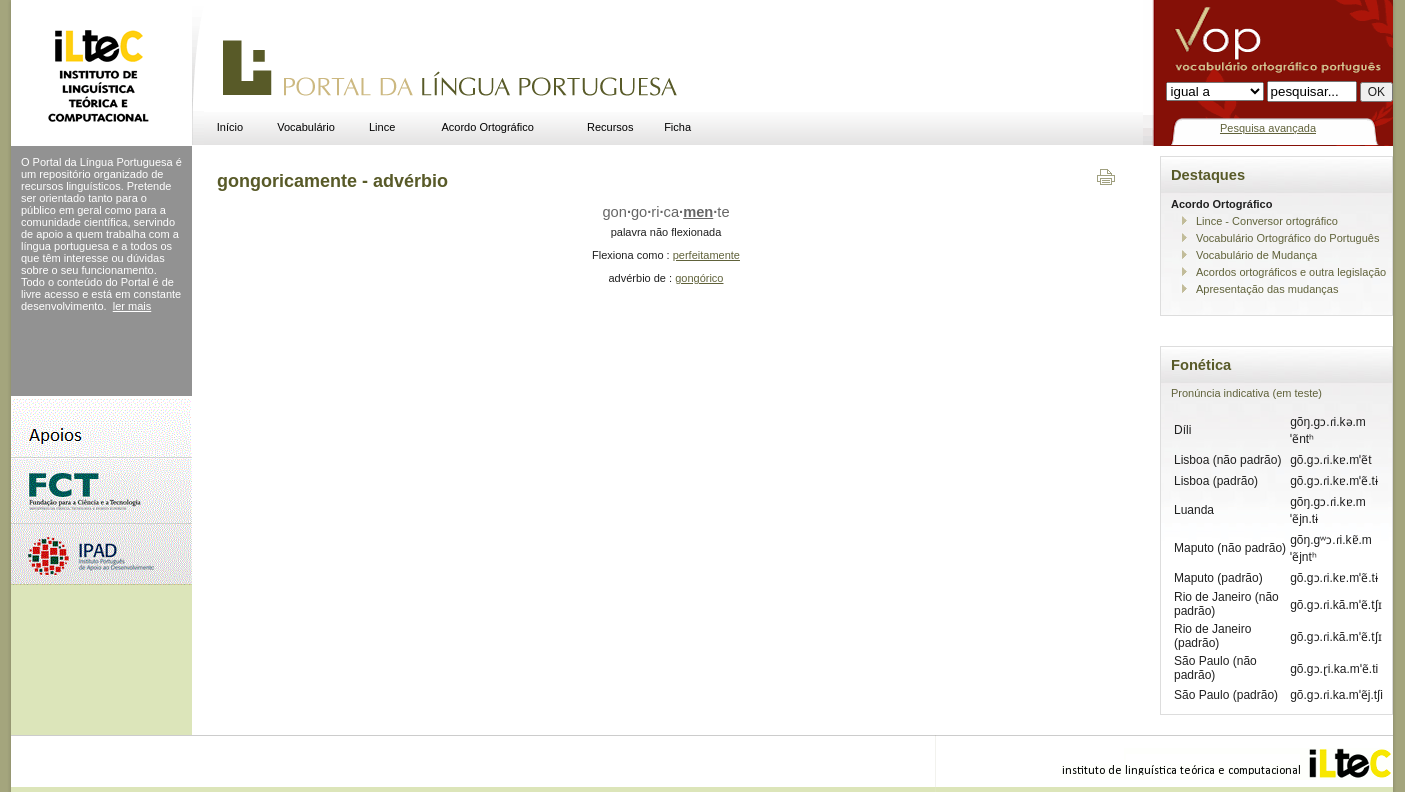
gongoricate (665, 212)
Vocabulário (306, 127)
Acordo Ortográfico (488, 127)
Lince (382, 127)
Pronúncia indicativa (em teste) (1246, 393)
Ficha (677, 127)
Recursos (610, 127)
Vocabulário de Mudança (1256, 255)
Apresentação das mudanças (1267, 289)
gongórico (699, 278)
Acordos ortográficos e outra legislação (1291, 272)
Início (230, 127)
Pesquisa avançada (1268, 128)
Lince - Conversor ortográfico (1267, 221)
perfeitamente (706, 255)
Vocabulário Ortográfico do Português (1287, 238)
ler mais (132, 306)
